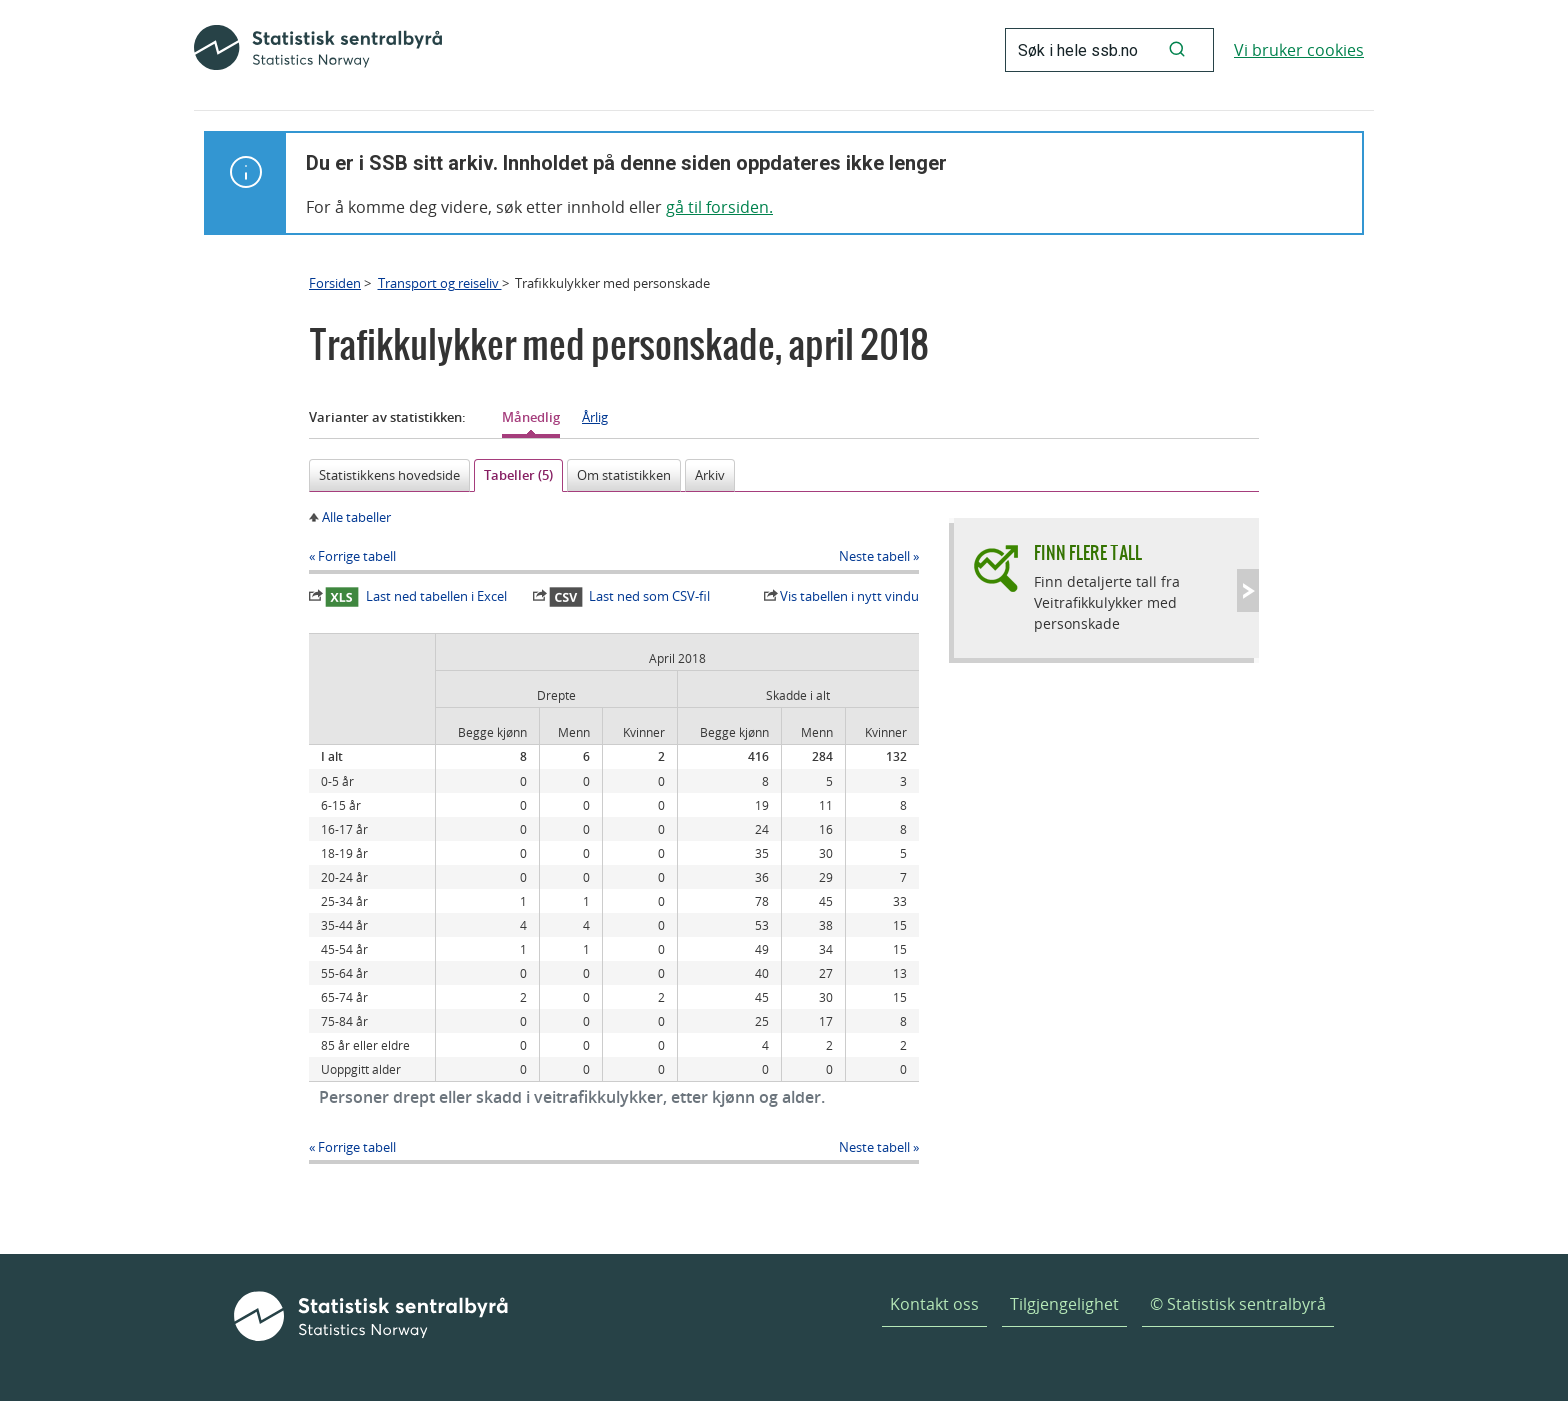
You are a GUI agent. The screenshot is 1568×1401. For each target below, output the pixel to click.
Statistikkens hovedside (389, 475)
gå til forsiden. (719, 207)
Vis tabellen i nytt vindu (849, 596)
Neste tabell (874, 556)
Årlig (595, 417)
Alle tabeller (356, 517)
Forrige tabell (357, 556)
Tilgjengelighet (1064, 1304)
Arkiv (710, 475)
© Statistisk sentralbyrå (1238, 1304)
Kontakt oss (934, 1304)
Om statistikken (624, 475)
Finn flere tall (1088, 552)
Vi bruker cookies (1299, 50)
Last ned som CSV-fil (630, 597)
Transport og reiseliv (440, 283)
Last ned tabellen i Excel (416, 597)
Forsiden (335, 283)
